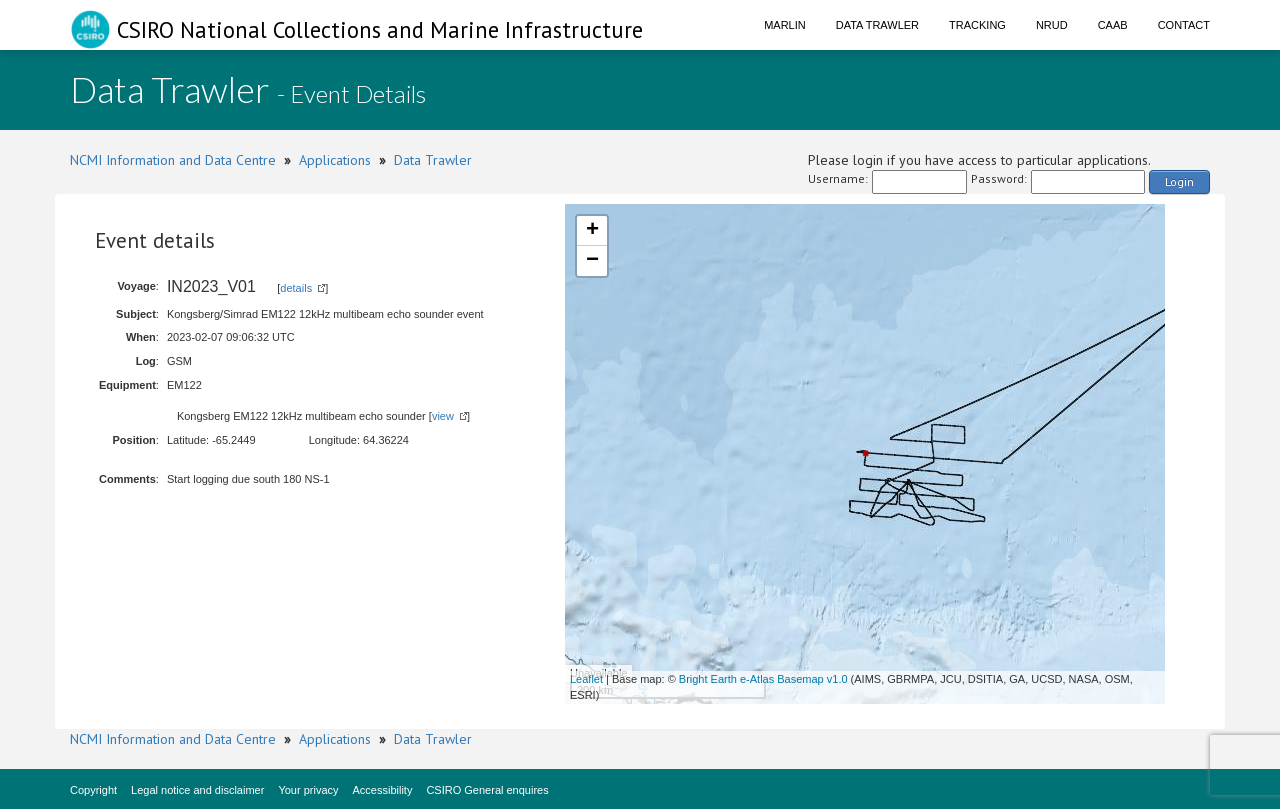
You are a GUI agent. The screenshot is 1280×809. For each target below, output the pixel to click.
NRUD (1052, 25)
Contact (1184, 25)
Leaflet (586, 679)
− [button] (592, 261)
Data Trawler (877, 25)
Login (1179, 181)
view (443, 416)
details (296, 288)
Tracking (977, 25)
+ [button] (592, 231)
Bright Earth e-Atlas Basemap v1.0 (763, 679)
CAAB (1113, 25)
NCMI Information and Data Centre (173, 160)
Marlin (785, 25)
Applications (335, 160)
